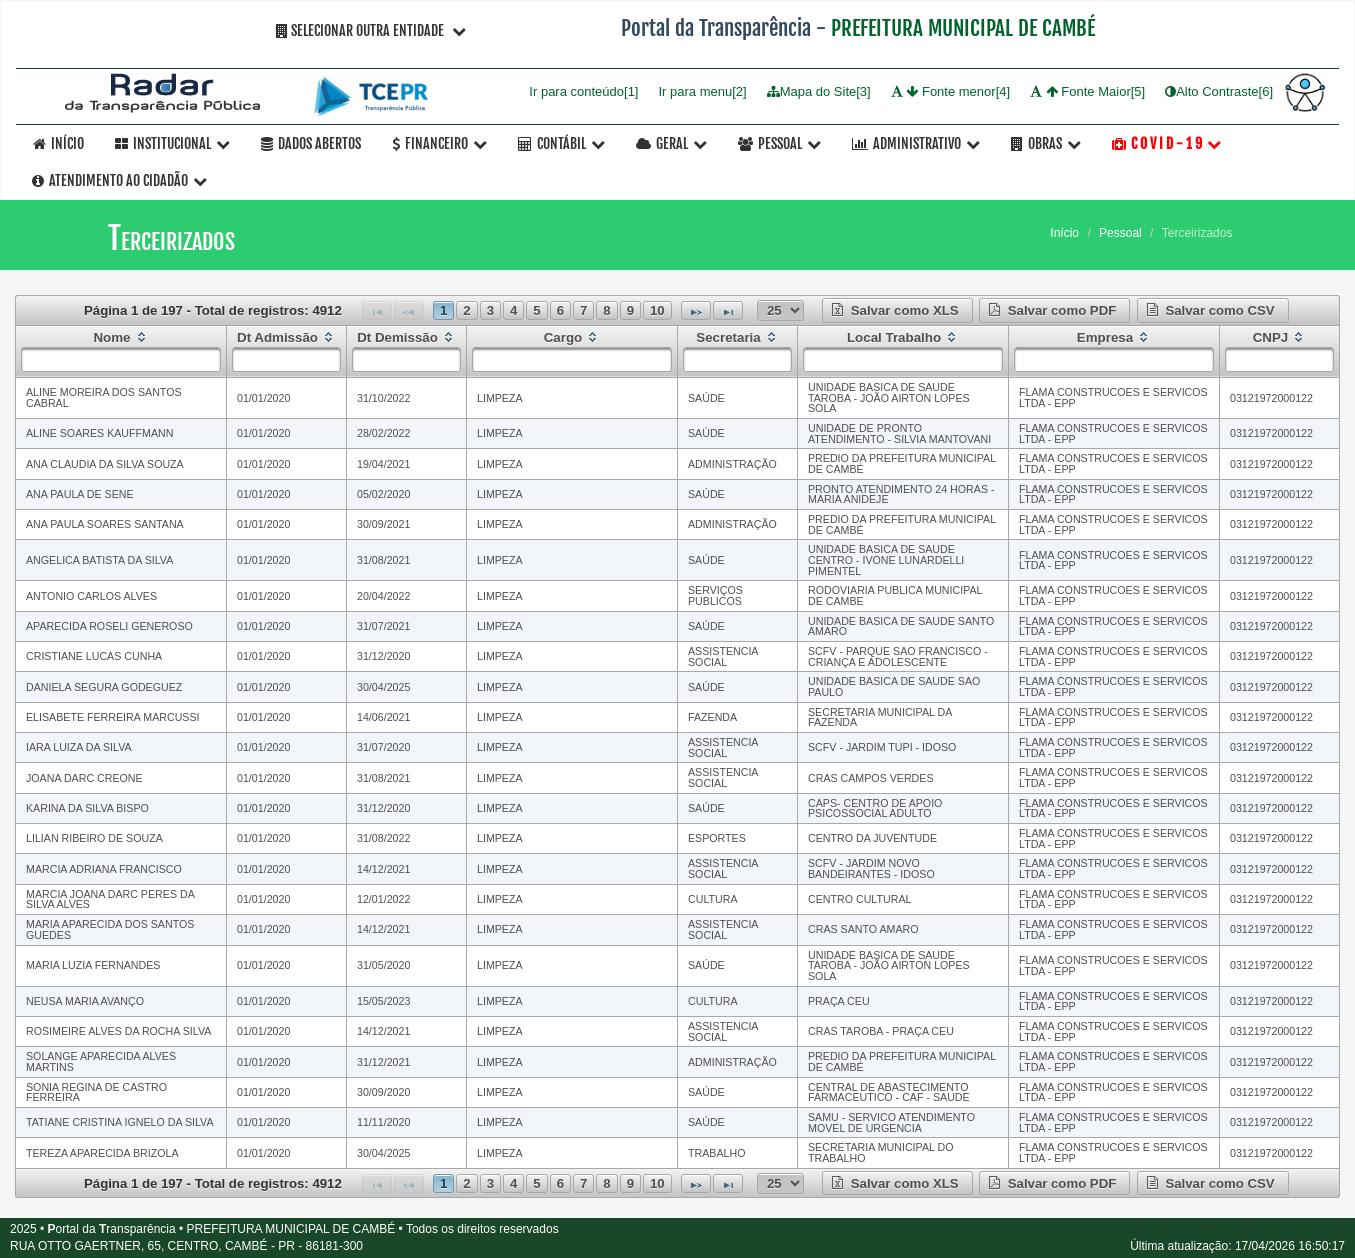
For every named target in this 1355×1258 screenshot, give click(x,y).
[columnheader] (121, 351)
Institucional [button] (172, 143)
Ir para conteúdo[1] (583, 91)
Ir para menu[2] (702, 91)
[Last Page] (728, 310)
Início (58, 143)
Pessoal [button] (779, 143)
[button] (897, 310)
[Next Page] (696, 310)
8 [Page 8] (606, 310)
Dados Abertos (311, 143)
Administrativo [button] (916, 143)
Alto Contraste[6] (1219, 91)
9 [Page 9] (630, 310)
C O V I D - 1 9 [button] (1166, 143)
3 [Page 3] (490, 310)
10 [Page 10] (657, 310)
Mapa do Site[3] (819, 91)
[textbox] (121, 359)
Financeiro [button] (439, 143)
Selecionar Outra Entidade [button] (371, 30)
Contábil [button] (561, 143)
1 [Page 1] (443, 310)
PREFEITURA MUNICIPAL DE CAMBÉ (963, 28)
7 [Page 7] (583, 310)
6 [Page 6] (560, 310)
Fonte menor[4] (950, 91)
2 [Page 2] (466, 310)
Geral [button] (671, 143)
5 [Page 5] (536, 310)
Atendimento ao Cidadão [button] (119, 180)
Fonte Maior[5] (1087, 91)
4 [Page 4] (513, 310)
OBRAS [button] (1046, 143)
